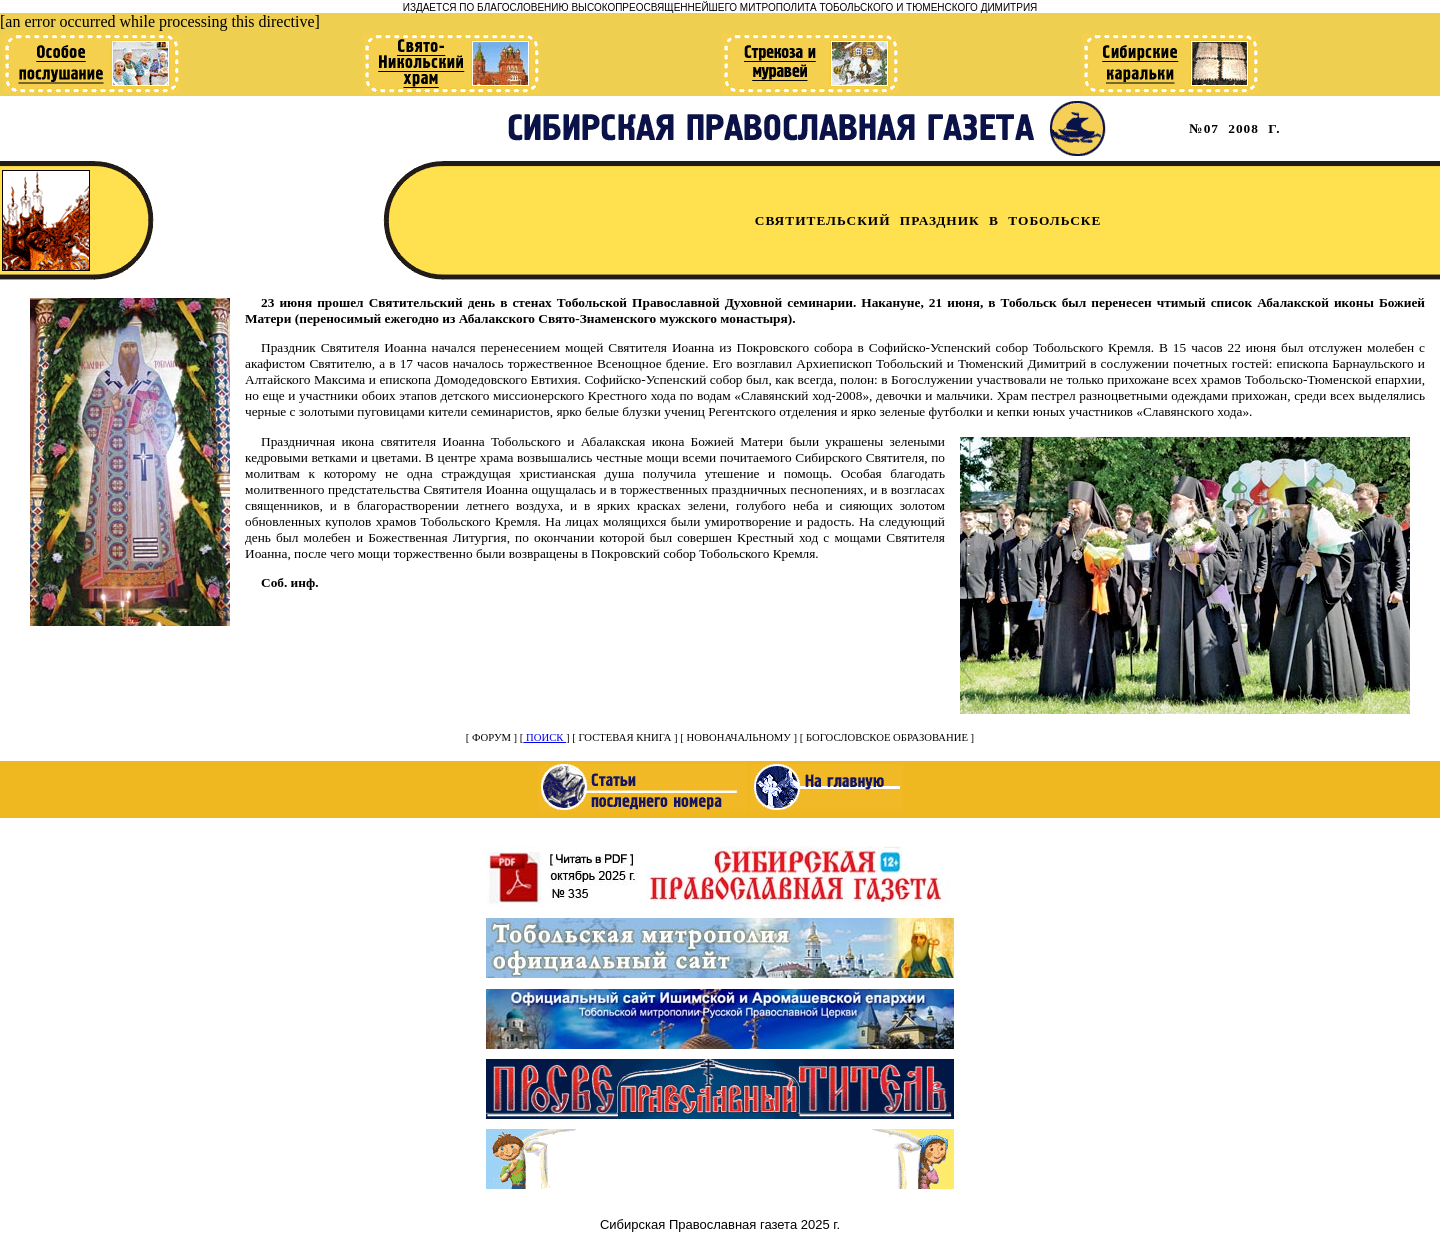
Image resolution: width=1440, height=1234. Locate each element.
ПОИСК (544, 737)
